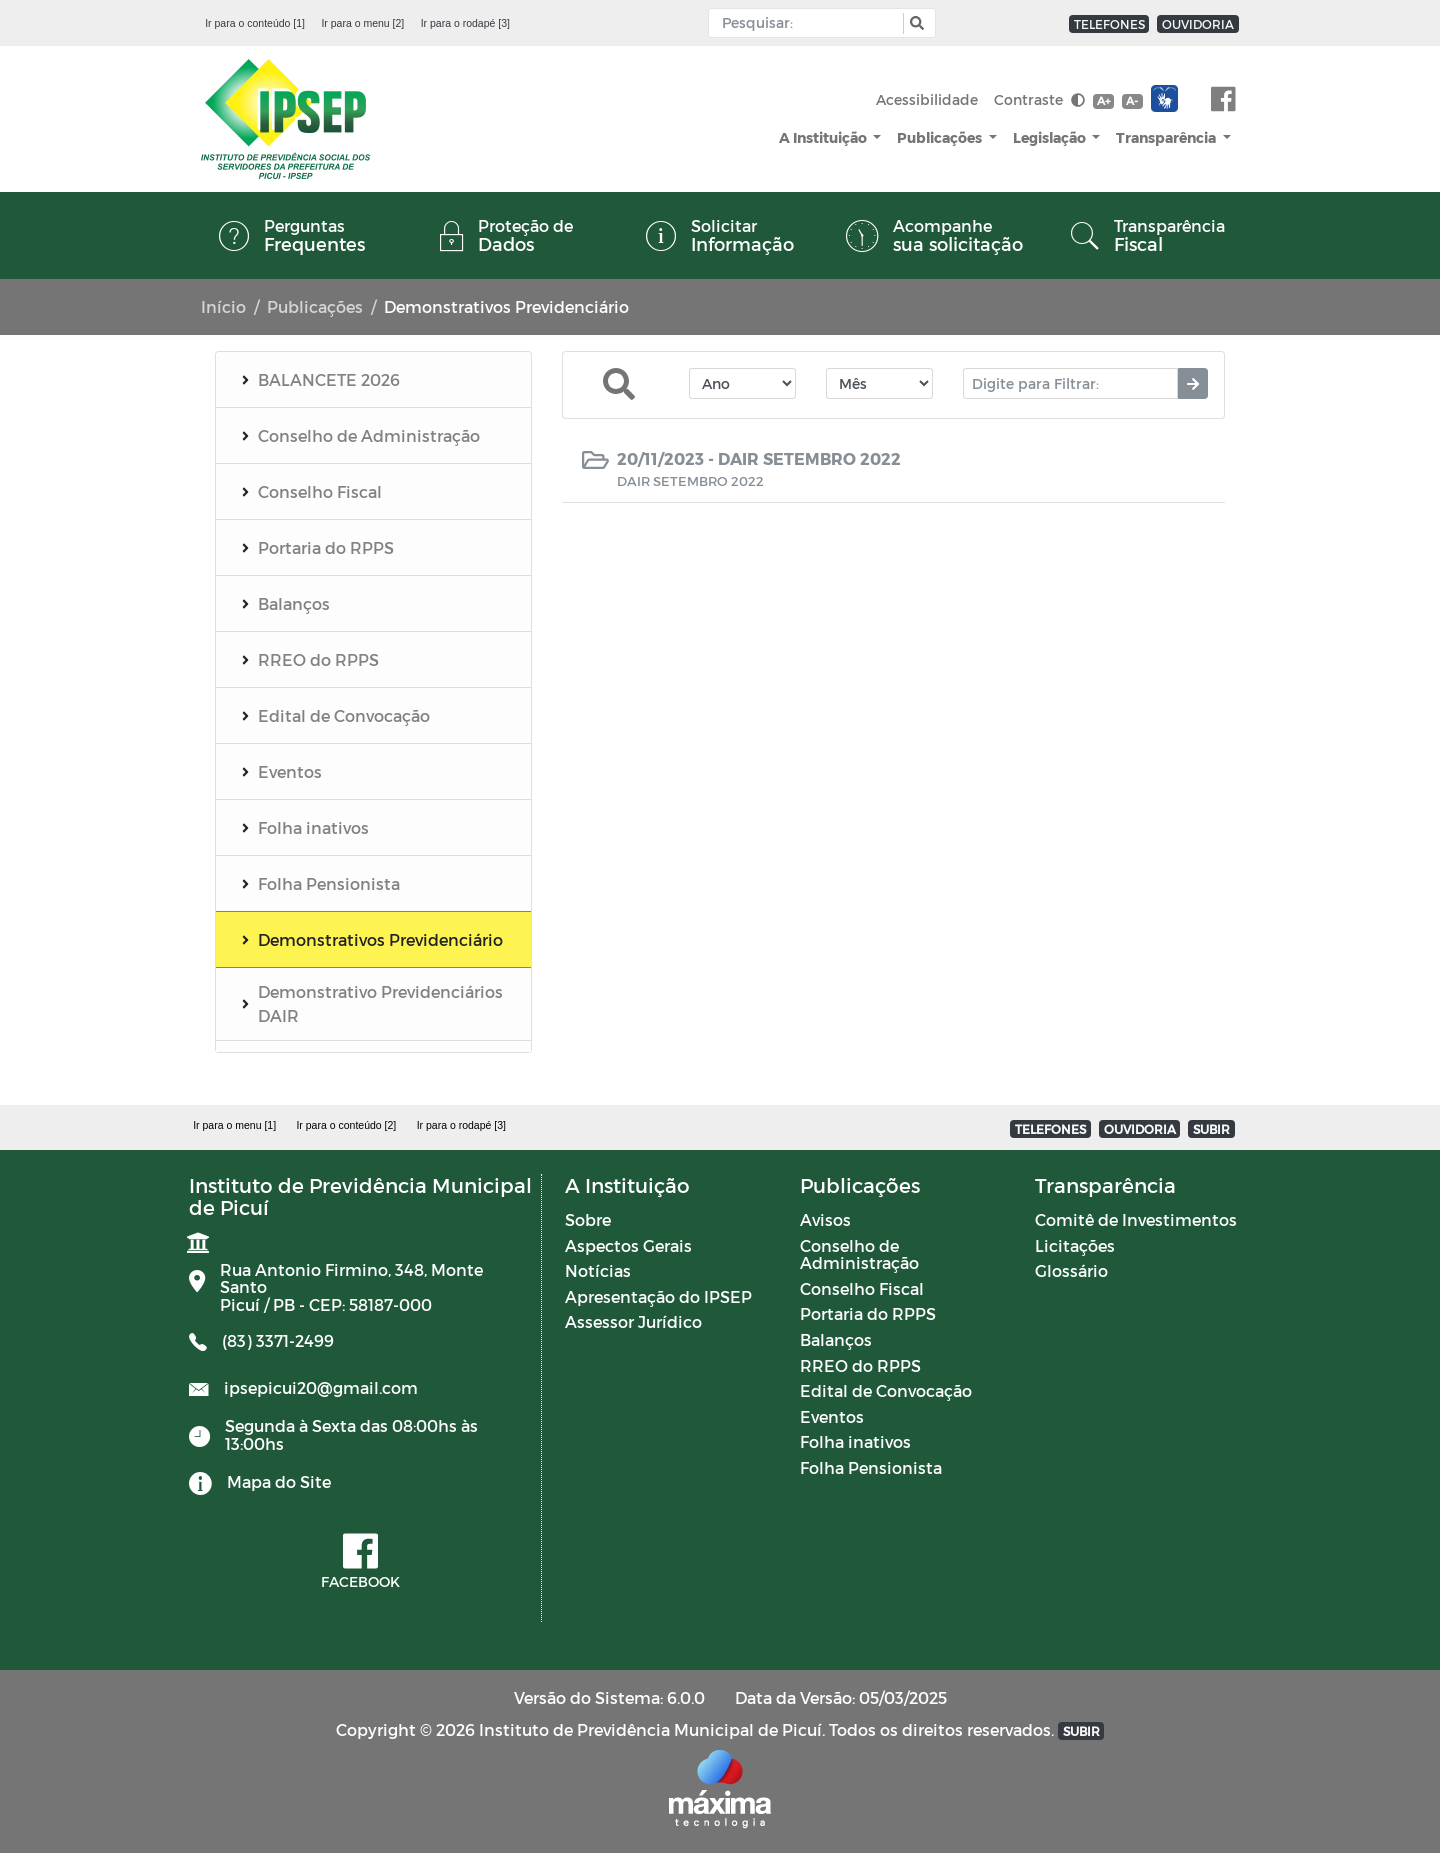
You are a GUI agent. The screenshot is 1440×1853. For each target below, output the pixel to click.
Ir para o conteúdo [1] (255, 23)
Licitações (1075, 1245)
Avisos (825, 1219)
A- (1132, 100)
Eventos (832, 1416)
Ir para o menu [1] (234, 1125)
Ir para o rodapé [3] (465, 23)
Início (223, 306)
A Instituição (824, 137)
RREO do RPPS (860, 1365)
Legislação (1051, 137)
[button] (914, 23)
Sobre (588, 1219)
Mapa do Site (279, 1481)
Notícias (598, 1270)
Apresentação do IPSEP (658, 1296)
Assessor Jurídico (633, 1321)
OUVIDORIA (1198, 24)
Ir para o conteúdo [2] (346, 1125)
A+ (1103, 100)
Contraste (1039, 99)
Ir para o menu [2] (362, 23)
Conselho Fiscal (862, 1288)
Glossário (1071, 1270)
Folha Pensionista (871, 1467)
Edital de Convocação (886, 1390)
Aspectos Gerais (628, 1245)
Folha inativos (855, 1441)
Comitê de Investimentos (1136, 1219)
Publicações (941, 137)
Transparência (1167, 137)
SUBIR (1211, 1129)
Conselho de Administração (859, 1254)
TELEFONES (1109, 24)
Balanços (836, 1339)
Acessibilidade (927, 99)
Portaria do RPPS (868, 1313)
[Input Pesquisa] (810, 23)
